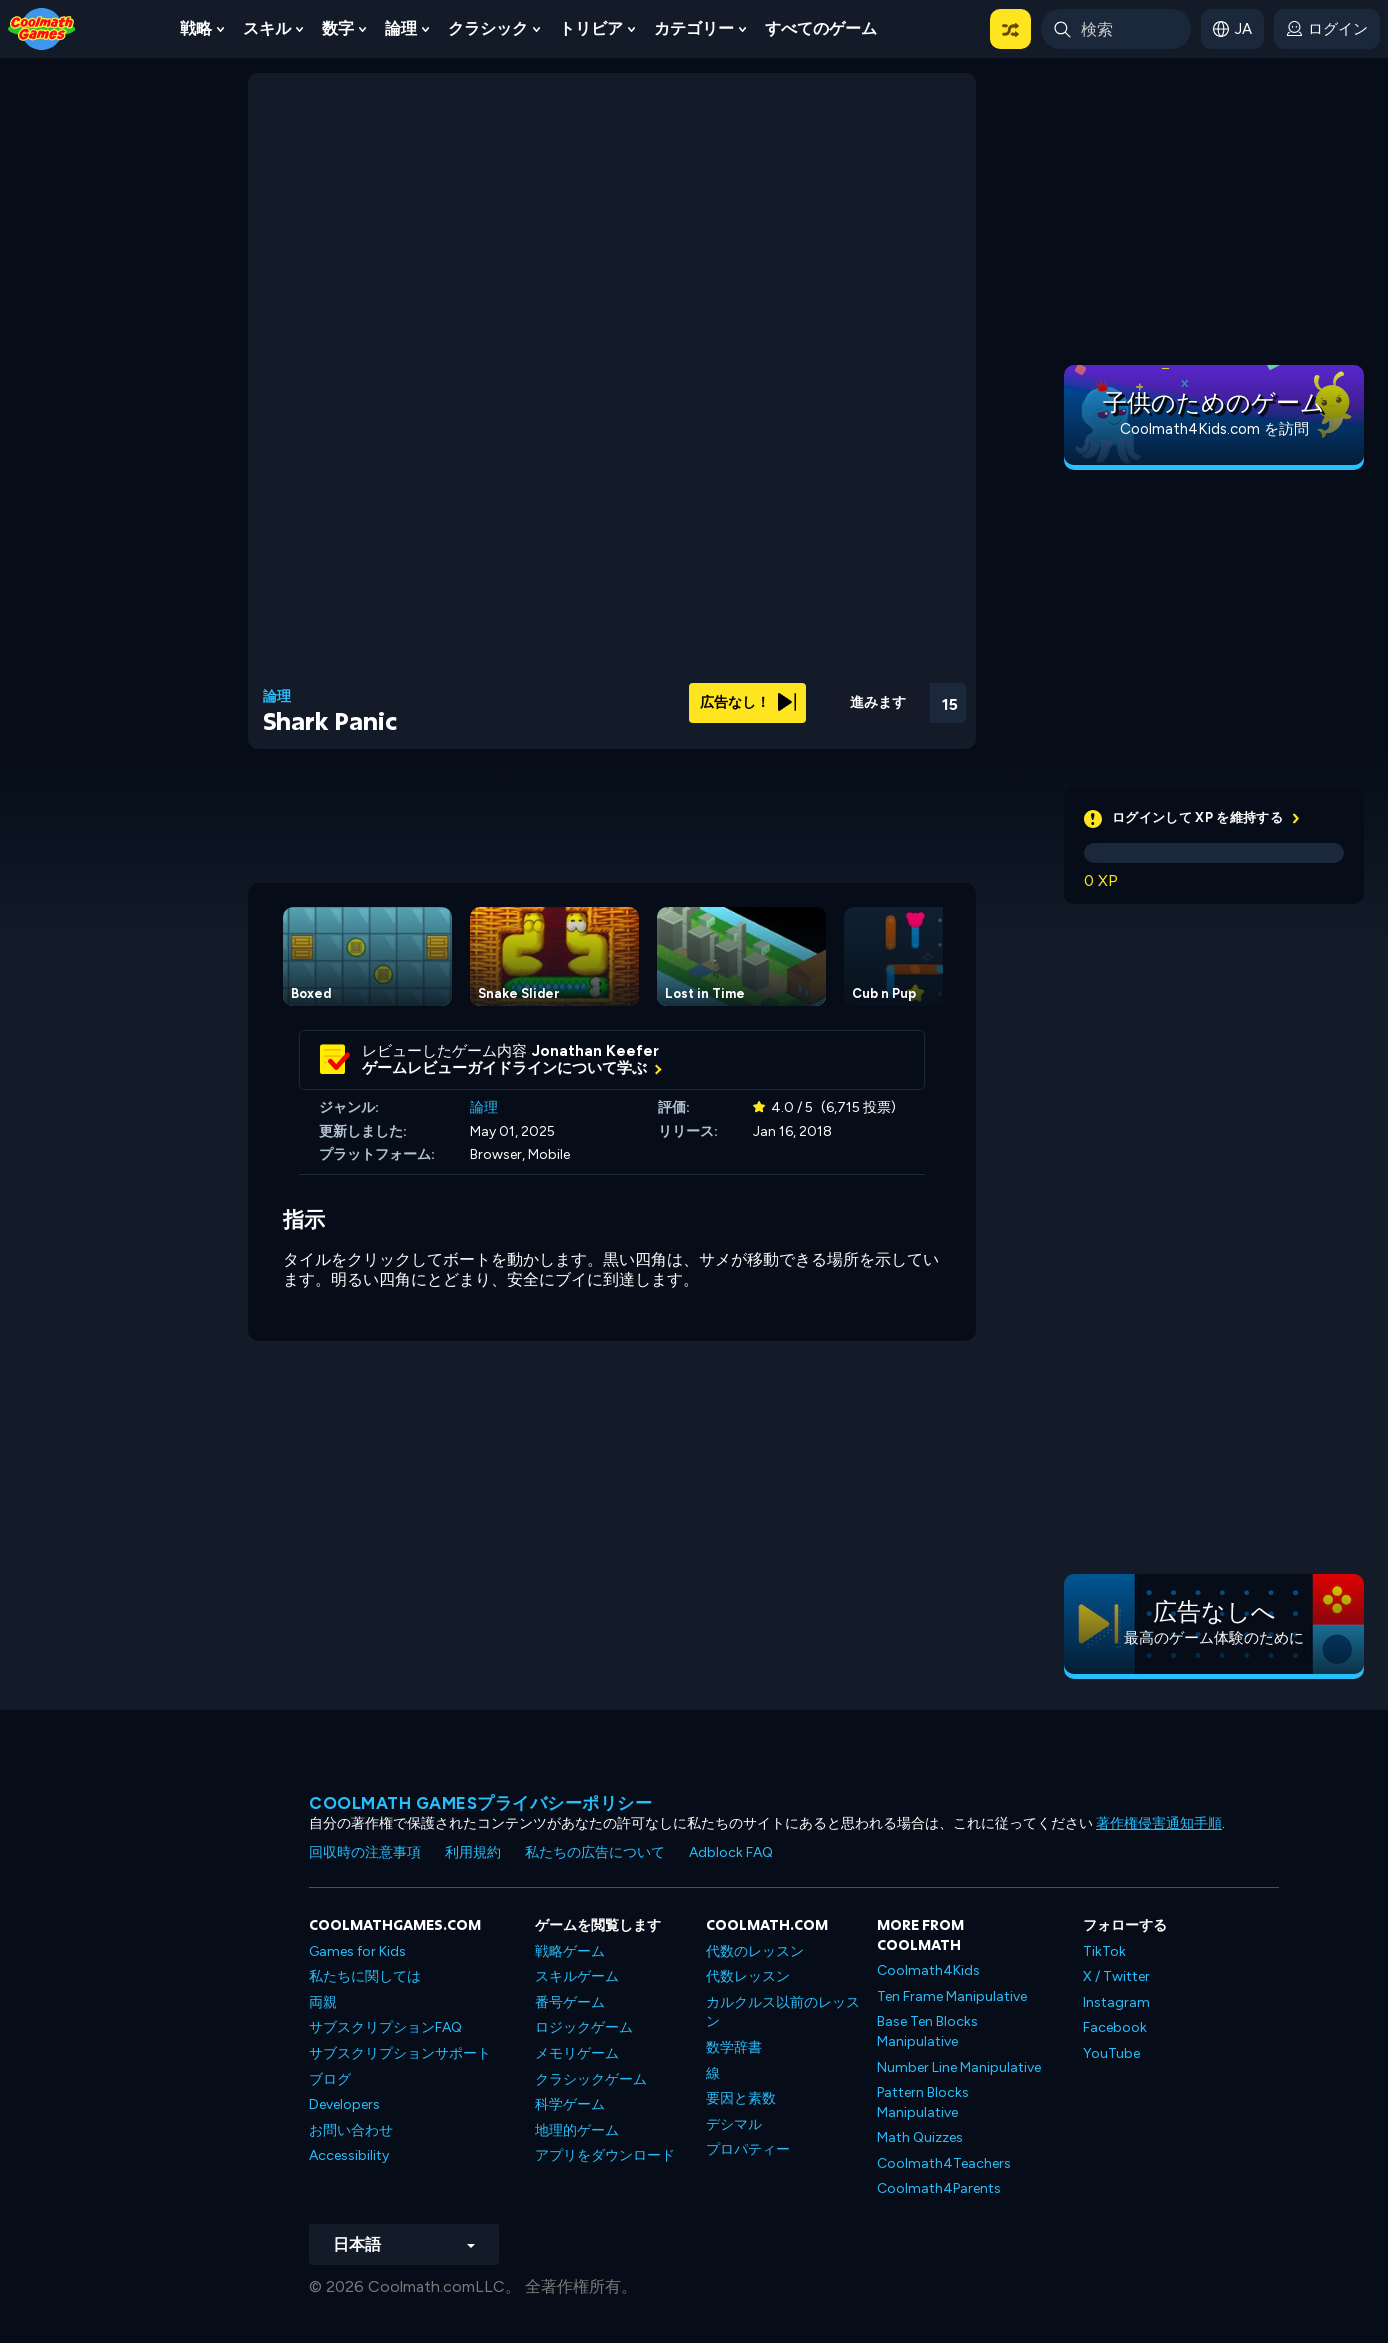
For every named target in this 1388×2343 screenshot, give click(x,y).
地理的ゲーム (577, 2130)
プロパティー (748, 2149)
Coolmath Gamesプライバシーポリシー (480, 1803)
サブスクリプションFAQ (385, 2027)
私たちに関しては (365, 1976)
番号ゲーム (570, 2002)
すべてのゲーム (821, 28)
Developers (344, 2104)
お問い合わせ (351, 2130)
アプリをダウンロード (605, 2155)
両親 (323, 2002)
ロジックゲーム (584, 2027)
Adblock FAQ (731, 1852)
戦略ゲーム (570, 1951)
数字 (338, 28)
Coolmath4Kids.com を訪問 (1214, 429)
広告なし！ (748, 702)
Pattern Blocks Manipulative (923, 2102)
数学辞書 (734, 2047)
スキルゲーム (577, 1976)
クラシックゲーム (591, 2079)
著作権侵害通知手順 (1159, 1823)
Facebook (1115, 2027)
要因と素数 (741, 2098)
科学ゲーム (570, 2104)
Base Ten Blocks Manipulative (927, 2031)
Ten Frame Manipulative (952, 1996)
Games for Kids (357, 1951)
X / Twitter (1116, 1976)
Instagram (1116, 2002)
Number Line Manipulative (959, 2067)
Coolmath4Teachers (944, 2163)
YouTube (1111, 2053)
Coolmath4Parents (939, 2188)
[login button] (1327, 29)
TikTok (1104, 1951)
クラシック (488, 28)
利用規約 (473, 1852)
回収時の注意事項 (365, 1852)
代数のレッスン (755, 1951)
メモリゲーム (577, 2053)
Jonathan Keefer (595, 1051)
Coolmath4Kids (928, 1970)
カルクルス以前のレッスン (783, 2012)
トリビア (591, 28)
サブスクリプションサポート (400, 2053)
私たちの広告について (595, 1852)
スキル (267, 28)
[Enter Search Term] (1116, 29)
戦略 (196, 28)
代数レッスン (748, 1976)
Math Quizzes (920, 2137)
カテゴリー (694, 28)
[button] (1010, 29)
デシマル (734, 2124)
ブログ (330, 2079)
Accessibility (349, 2155)
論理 (401, 28)
